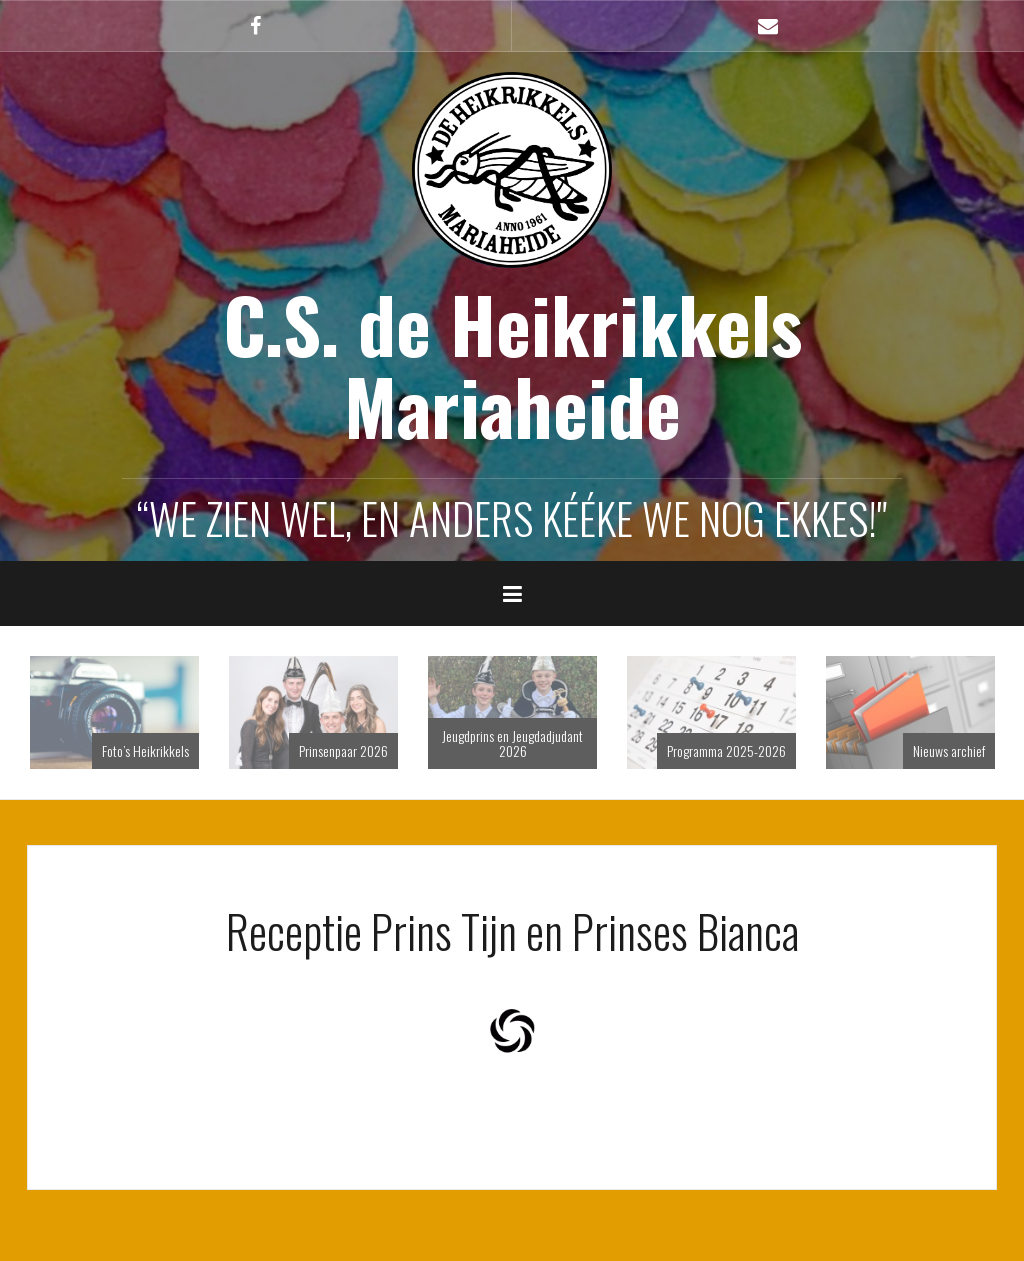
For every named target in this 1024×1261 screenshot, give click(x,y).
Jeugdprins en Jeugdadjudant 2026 (512, 743)
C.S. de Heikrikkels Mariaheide (512, 365)
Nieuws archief (949, 750)
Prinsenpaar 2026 (343, 750)
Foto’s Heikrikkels (145, 750)
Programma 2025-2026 (726, 750)
